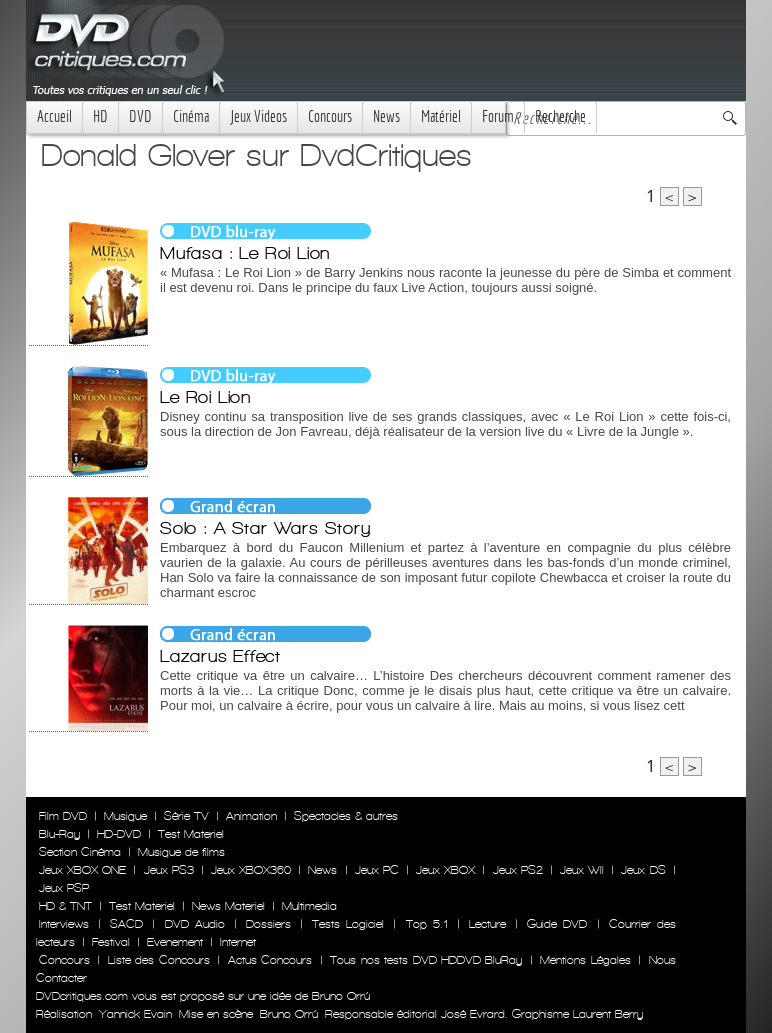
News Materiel (228, 906)
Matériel (441, 116)
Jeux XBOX (445, 870)
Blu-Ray (59, 834)
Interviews (64, 924)
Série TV (186, 816)
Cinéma (191, 116)
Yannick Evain (135, 1014)
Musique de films (181, 852)
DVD (140, 116)
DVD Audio (195, 924)
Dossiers (268, 924)
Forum (498, 116)
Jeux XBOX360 (251, 870)
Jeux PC (377, 870)
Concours (330, 116)
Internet (238, 942)
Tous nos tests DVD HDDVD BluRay (426, 960)
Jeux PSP (64, 888)
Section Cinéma (80, 852)
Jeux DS (643, 870)
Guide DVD (557, 924)
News (386, 116)
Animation (251, 816)
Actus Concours (270, 960)
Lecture (487, 924)
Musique (125, 816)
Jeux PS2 (518, 870)
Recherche (560, 116)
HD (100, 116)
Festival (111, 942)
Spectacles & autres (346, 816)
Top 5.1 (427, 924)
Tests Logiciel (348, 924)
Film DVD (63, 816)
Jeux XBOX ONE (82, 870)
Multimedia (309, 906)
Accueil (54, 116)
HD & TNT (65, 906)
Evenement (175, 942)
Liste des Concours (159, 960)
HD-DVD (119, 834)
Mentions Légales (585, 960)
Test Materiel (191, 834)
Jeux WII (582, 870)
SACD (126, 924)
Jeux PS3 (169, 870)
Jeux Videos (258, 116)
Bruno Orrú (289, 1014)
